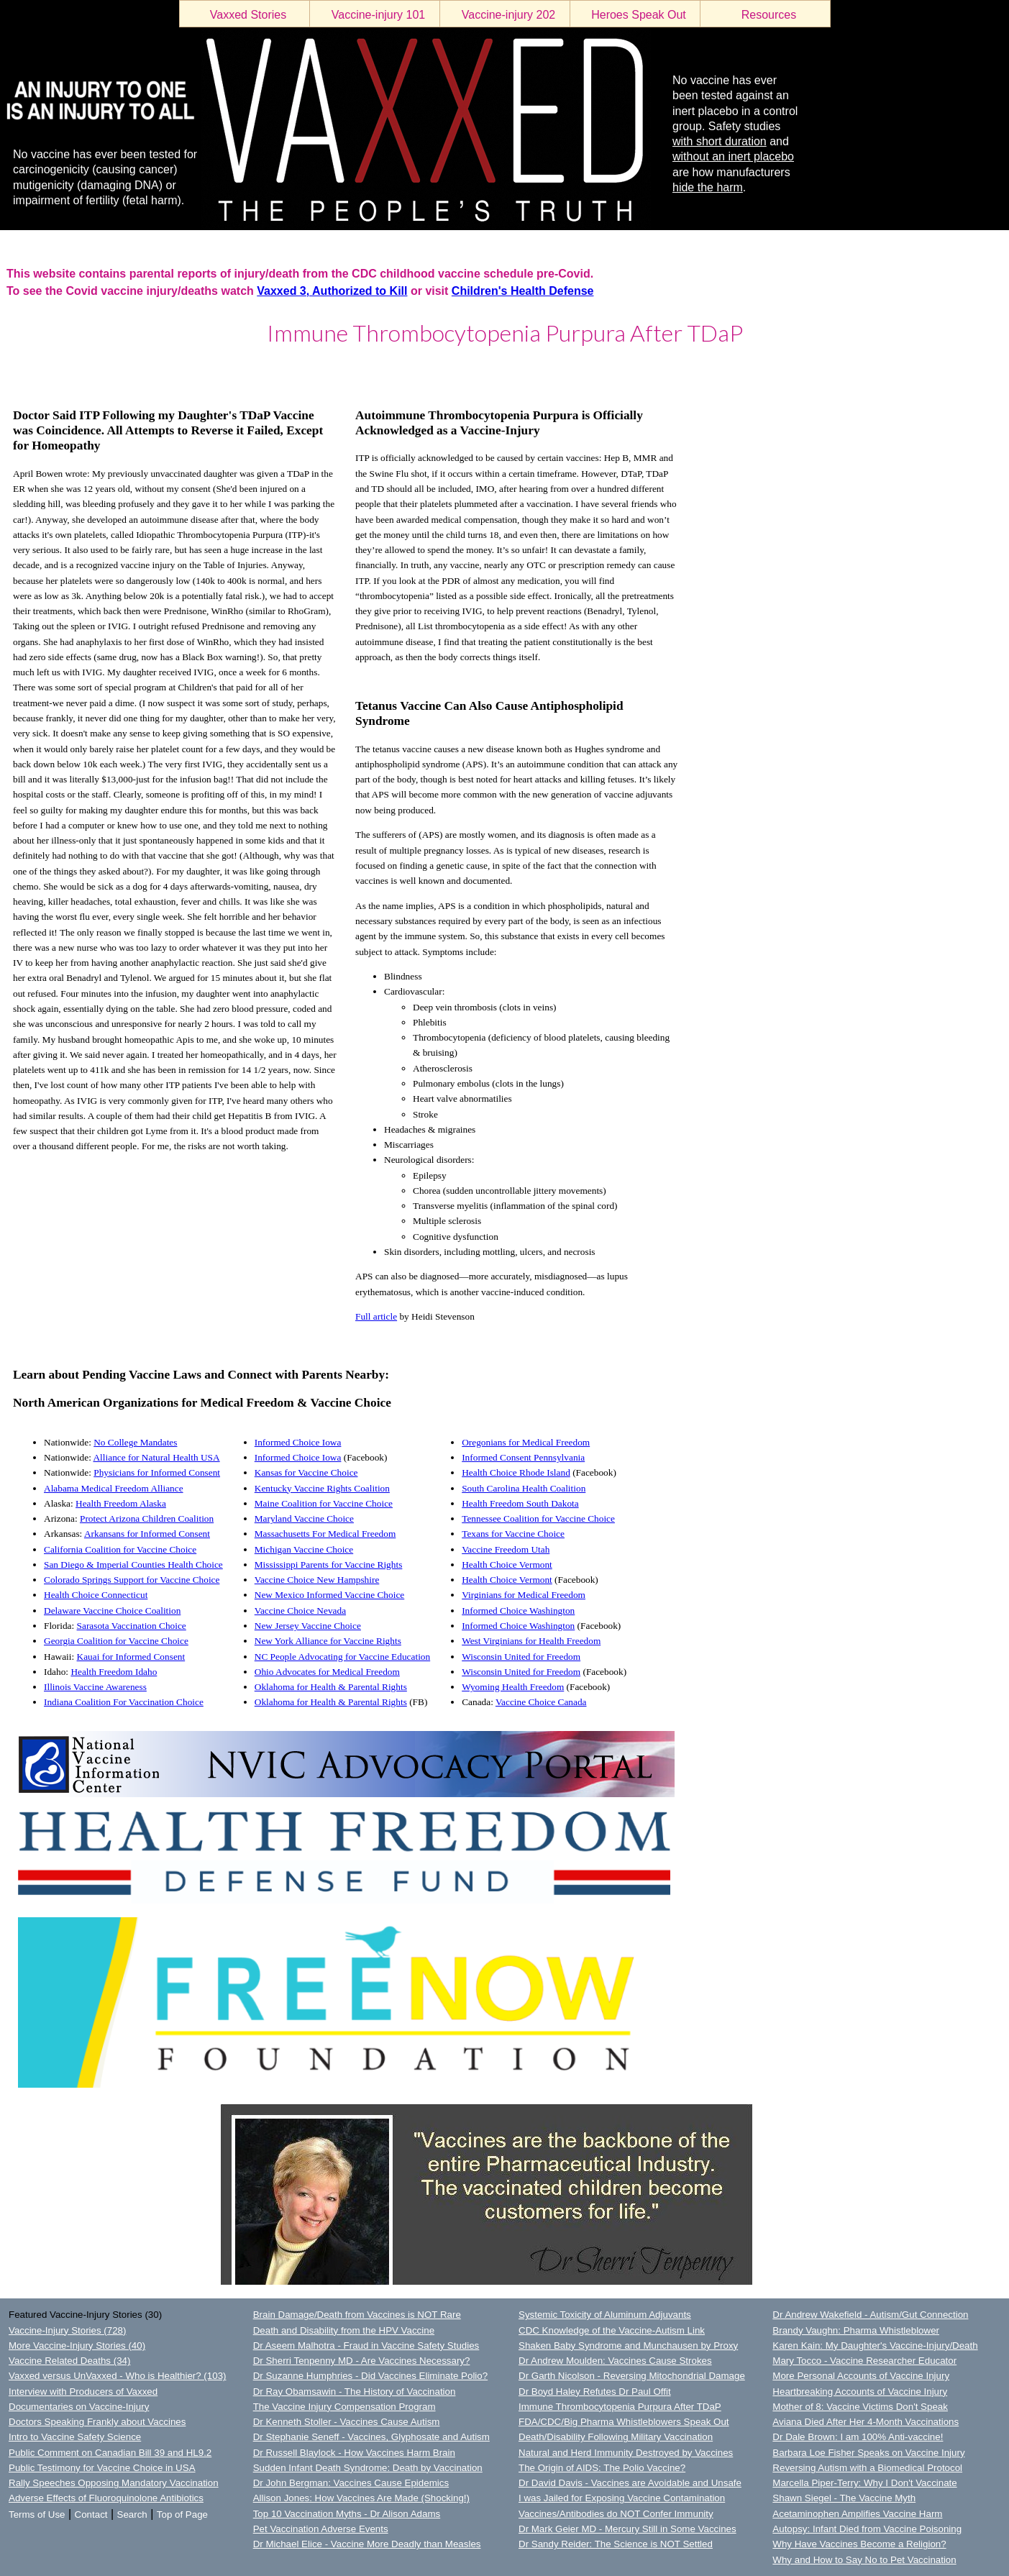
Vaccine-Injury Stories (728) (67, 2330)
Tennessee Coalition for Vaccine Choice (538, 1518)
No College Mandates (135, 1442)
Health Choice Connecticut (95, 1594)
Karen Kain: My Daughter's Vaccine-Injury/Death (874, 2345)
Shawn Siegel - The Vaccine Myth (844, 2498)
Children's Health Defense (523, 291)
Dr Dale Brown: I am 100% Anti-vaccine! (857, 2436)
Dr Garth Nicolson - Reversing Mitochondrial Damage (632, 2375)
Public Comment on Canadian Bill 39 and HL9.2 (110, 2452)
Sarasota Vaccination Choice (131, 1625)
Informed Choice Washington (518, 1610)
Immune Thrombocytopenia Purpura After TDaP (620, 2406)
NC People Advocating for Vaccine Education (342, 1656)
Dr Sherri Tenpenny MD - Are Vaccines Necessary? (361, 2360)
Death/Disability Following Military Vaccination (616, 2436)
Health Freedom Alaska (121, 1503)
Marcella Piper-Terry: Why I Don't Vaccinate (864, 2482)
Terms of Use (37, 2514)
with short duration (719, 141)
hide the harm (707, 187)
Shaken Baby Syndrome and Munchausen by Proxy (628, 2345)
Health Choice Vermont (507, 1564)
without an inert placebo (733, 156)
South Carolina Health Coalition (523, 1488)
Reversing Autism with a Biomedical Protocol (867, 2467)
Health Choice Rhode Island (516, 1472)
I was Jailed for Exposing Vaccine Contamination (622, 2498)
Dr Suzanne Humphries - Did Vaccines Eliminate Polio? (370, 2375)
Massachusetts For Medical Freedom (325, 1533)
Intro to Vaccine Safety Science (75, 2436)
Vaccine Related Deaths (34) (69, 2360)
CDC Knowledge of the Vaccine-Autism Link (612, 2330)
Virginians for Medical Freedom (523, 1594)
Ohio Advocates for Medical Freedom (327, 1671)
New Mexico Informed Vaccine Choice (330, 1594)
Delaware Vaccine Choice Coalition (112, 1610)
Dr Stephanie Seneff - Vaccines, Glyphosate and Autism (371, 2436)
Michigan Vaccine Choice (304, 1549)
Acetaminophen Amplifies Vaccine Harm (857, 2513)
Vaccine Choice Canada (541, 1701)
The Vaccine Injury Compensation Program (344, 2406)
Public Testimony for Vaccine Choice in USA (102, 2467)
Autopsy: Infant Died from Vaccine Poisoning (867, 2529)
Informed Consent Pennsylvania (523, 1457)
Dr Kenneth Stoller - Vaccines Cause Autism (346, 2421)
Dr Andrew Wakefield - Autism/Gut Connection (870, 2314)
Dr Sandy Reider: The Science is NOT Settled (616, 2544)
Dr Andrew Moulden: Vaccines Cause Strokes (615, 2360)
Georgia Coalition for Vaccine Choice (116, 1640)
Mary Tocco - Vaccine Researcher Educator (864, 2360)
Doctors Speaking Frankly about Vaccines (97, 2421)
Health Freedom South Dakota (520, 1503)
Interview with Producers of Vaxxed (83, 2391)
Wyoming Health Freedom (513, 1686)
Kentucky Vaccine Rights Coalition (322, 1488)
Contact (91, 2514)
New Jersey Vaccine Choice (308, 1625)
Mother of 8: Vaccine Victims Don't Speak (860, 2406)
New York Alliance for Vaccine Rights (328, 1640)
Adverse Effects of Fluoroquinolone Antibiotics (106, 2498)
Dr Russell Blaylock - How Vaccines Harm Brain (354, 2452)
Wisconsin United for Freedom (521, 1656)
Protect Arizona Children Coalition (147, 1518)
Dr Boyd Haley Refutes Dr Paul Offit (595, 2391)
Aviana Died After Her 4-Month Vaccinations (865, 2421)
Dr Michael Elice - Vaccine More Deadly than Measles (367, 2544)
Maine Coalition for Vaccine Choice (324, 1503)
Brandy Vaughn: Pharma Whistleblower (855, 2330)
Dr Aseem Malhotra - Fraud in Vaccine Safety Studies (366, 2345)
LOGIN (14, 370)
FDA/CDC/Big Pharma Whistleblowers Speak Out (624, 2421)
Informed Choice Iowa (298, 1442)
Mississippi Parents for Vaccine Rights (329, 1564)
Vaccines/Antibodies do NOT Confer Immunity (616, 2513)
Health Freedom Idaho (113, 1671)
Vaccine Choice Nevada (300, 1610)
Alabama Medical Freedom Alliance (113, 1488)
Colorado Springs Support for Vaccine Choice (131, 1579)
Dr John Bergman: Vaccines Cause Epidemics (351, 2482)
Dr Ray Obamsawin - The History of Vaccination (354, 2391)
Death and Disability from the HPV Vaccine (343, 2330)
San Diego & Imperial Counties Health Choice (133, 1564)
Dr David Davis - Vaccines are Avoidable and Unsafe (630, 2482)
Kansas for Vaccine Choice (306, 1472)
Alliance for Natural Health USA (156, 1457)
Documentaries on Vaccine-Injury (79, 2406)
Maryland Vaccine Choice (304, 1518)
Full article (376, 1316)
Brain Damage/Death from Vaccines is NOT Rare (357, 2314)
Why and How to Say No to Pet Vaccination (864, 2559)
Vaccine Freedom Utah (505, 1549)
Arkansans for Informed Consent (147, 1533)
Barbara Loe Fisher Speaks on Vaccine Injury (868, 2452)
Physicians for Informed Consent (156, 1472)
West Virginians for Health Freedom (531, 1640)
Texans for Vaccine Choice (513, 1533)
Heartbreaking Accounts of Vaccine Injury (859, 2391)
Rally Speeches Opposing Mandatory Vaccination (114, 2482)
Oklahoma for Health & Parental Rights (331, 1686)
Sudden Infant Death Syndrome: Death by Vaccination (368, 2467)
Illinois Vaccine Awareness (95, 1686)
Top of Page (182, 2514)
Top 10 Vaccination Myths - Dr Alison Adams (347, 2513)
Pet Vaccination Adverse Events (320, 2529)
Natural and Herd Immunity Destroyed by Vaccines (626, 2452)
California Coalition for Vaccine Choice (120, 1549)
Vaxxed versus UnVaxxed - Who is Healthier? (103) (117, 2375)
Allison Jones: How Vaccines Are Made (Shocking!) (361, 2498)
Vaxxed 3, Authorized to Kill (332, 291)
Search (132, 2514)
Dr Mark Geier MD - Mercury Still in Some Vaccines (627, 2529)
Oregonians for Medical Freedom (526, 1442)
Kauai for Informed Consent (131, 1656)
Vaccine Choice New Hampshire (317, 1579)
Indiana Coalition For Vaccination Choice (124, 1701)
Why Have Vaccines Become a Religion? (859, 2544)
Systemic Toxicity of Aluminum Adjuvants (605, 2314)
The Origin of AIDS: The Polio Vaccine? (602, 2467)
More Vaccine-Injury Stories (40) (77, 2345)
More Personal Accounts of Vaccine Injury (860, 2375)
